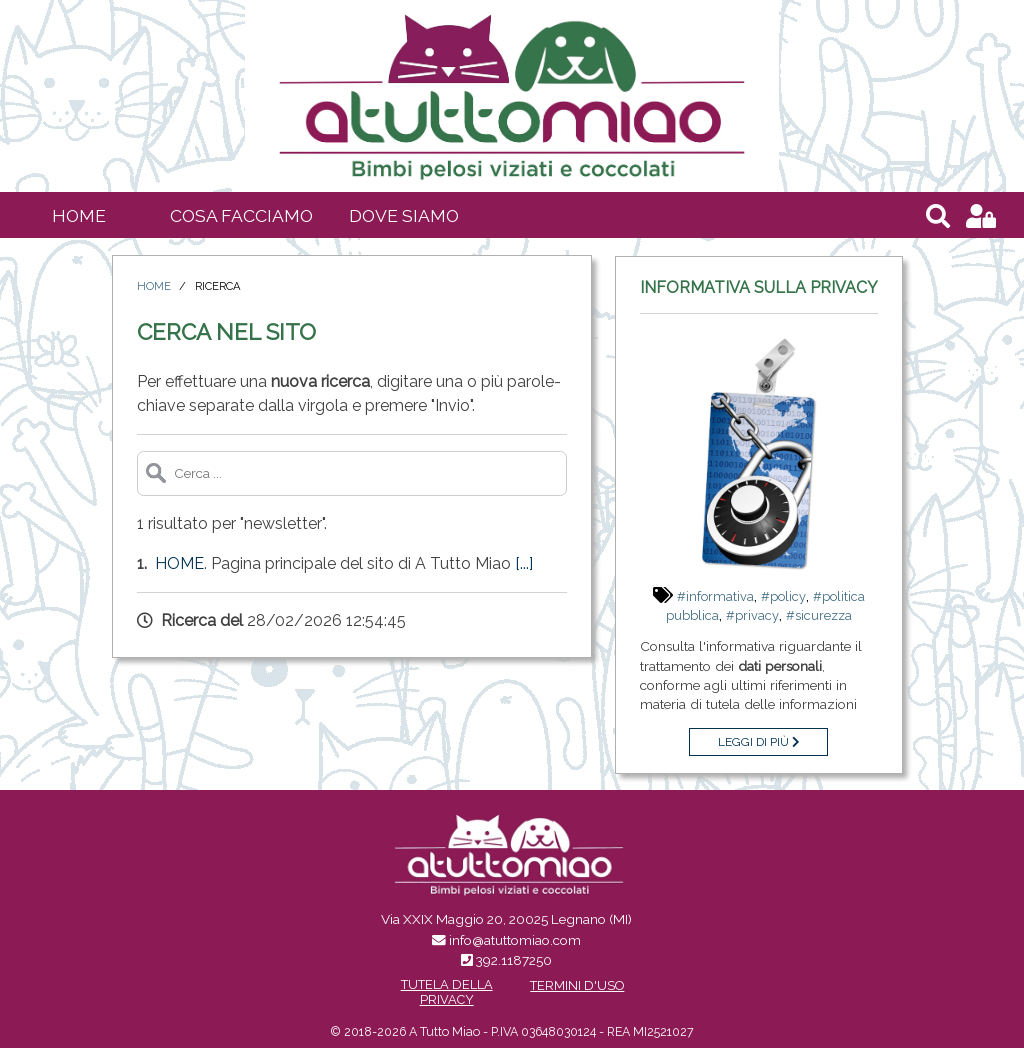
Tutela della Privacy (447, 992)
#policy (783, 596)
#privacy (752, 615)
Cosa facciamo (241, 215)
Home (79, 215)
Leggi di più (759, 742)
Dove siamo (404, 215)
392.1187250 (514, 960)
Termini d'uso (577, 985)
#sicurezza (819, 615)
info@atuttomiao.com (515, 940)
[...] (524, 563)
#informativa (715, 596)
